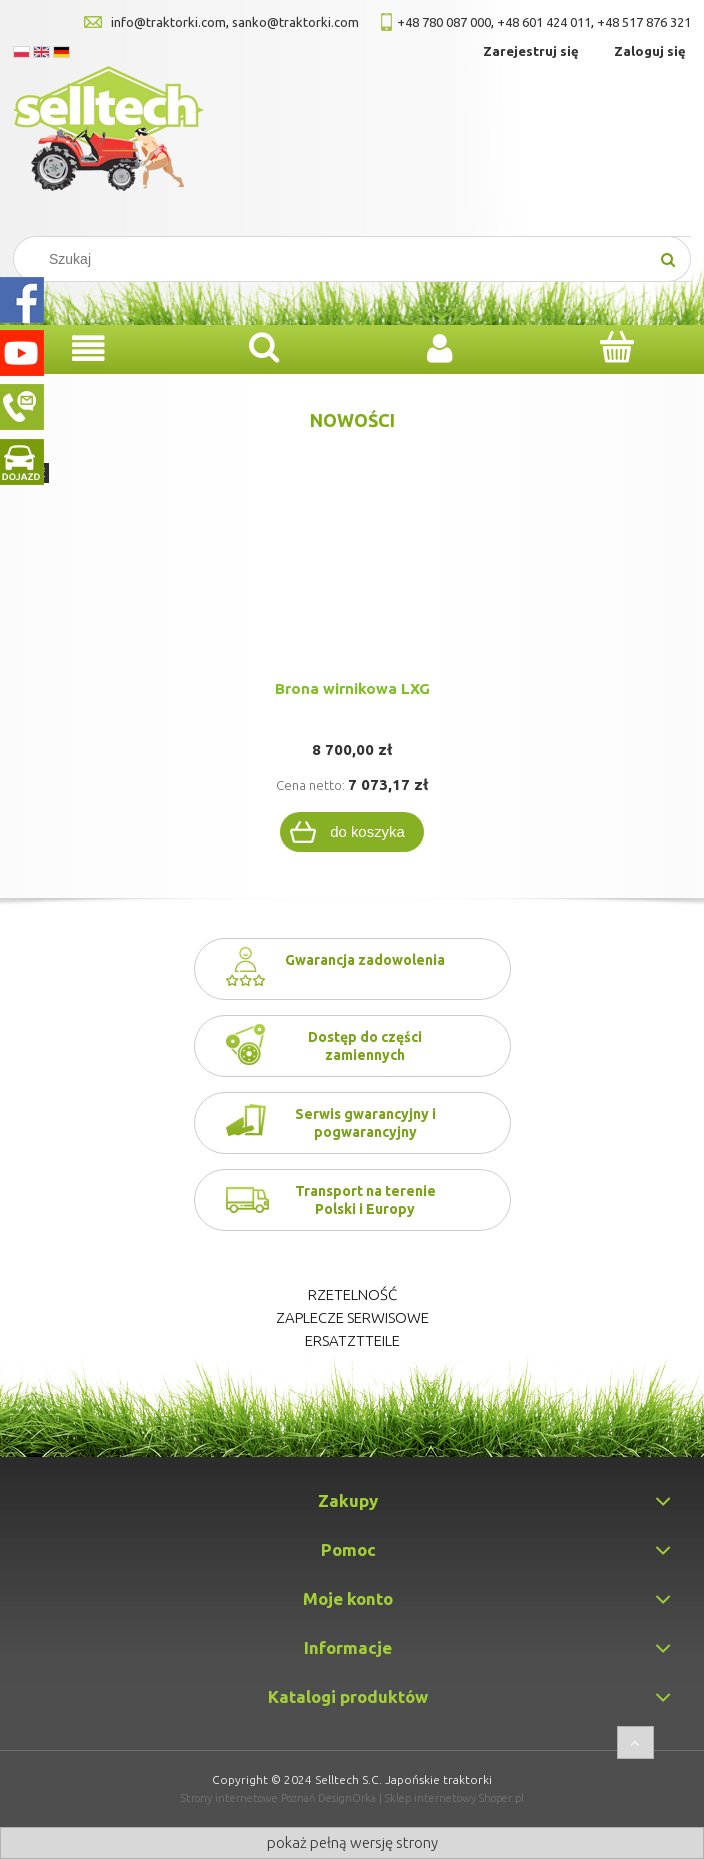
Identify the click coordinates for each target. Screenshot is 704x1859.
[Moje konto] (440, 348)
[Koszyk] (616, 347)
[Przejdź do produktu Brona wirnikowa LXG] (352, 585)
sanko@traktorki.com (295, 22)
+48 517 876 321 (644, 22)
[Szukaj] (668, 259)
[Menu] (88, 348)
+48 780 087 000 (444, 22)
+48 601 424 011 (544, 22)
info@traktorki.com (168, 22)
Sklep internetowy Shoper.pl (454, 1798)
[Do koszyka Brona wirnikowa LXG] (352, 832)
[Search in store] (339, 259)
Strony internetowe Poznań (248, 1798)
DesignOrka (347, 1798)
